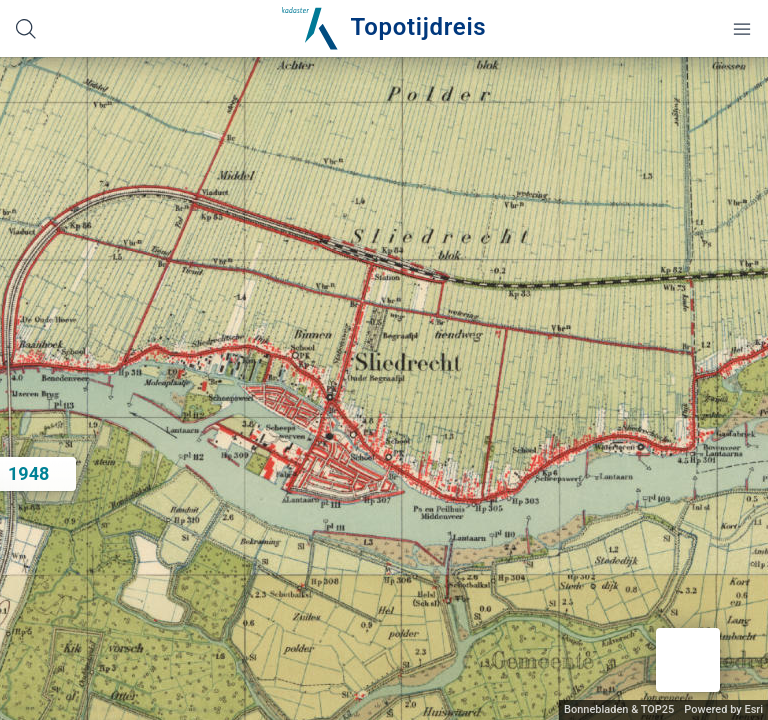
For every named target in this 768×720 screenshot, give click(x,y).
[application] (384, 388)
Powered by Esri (723, 709)
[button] (688, 660)
